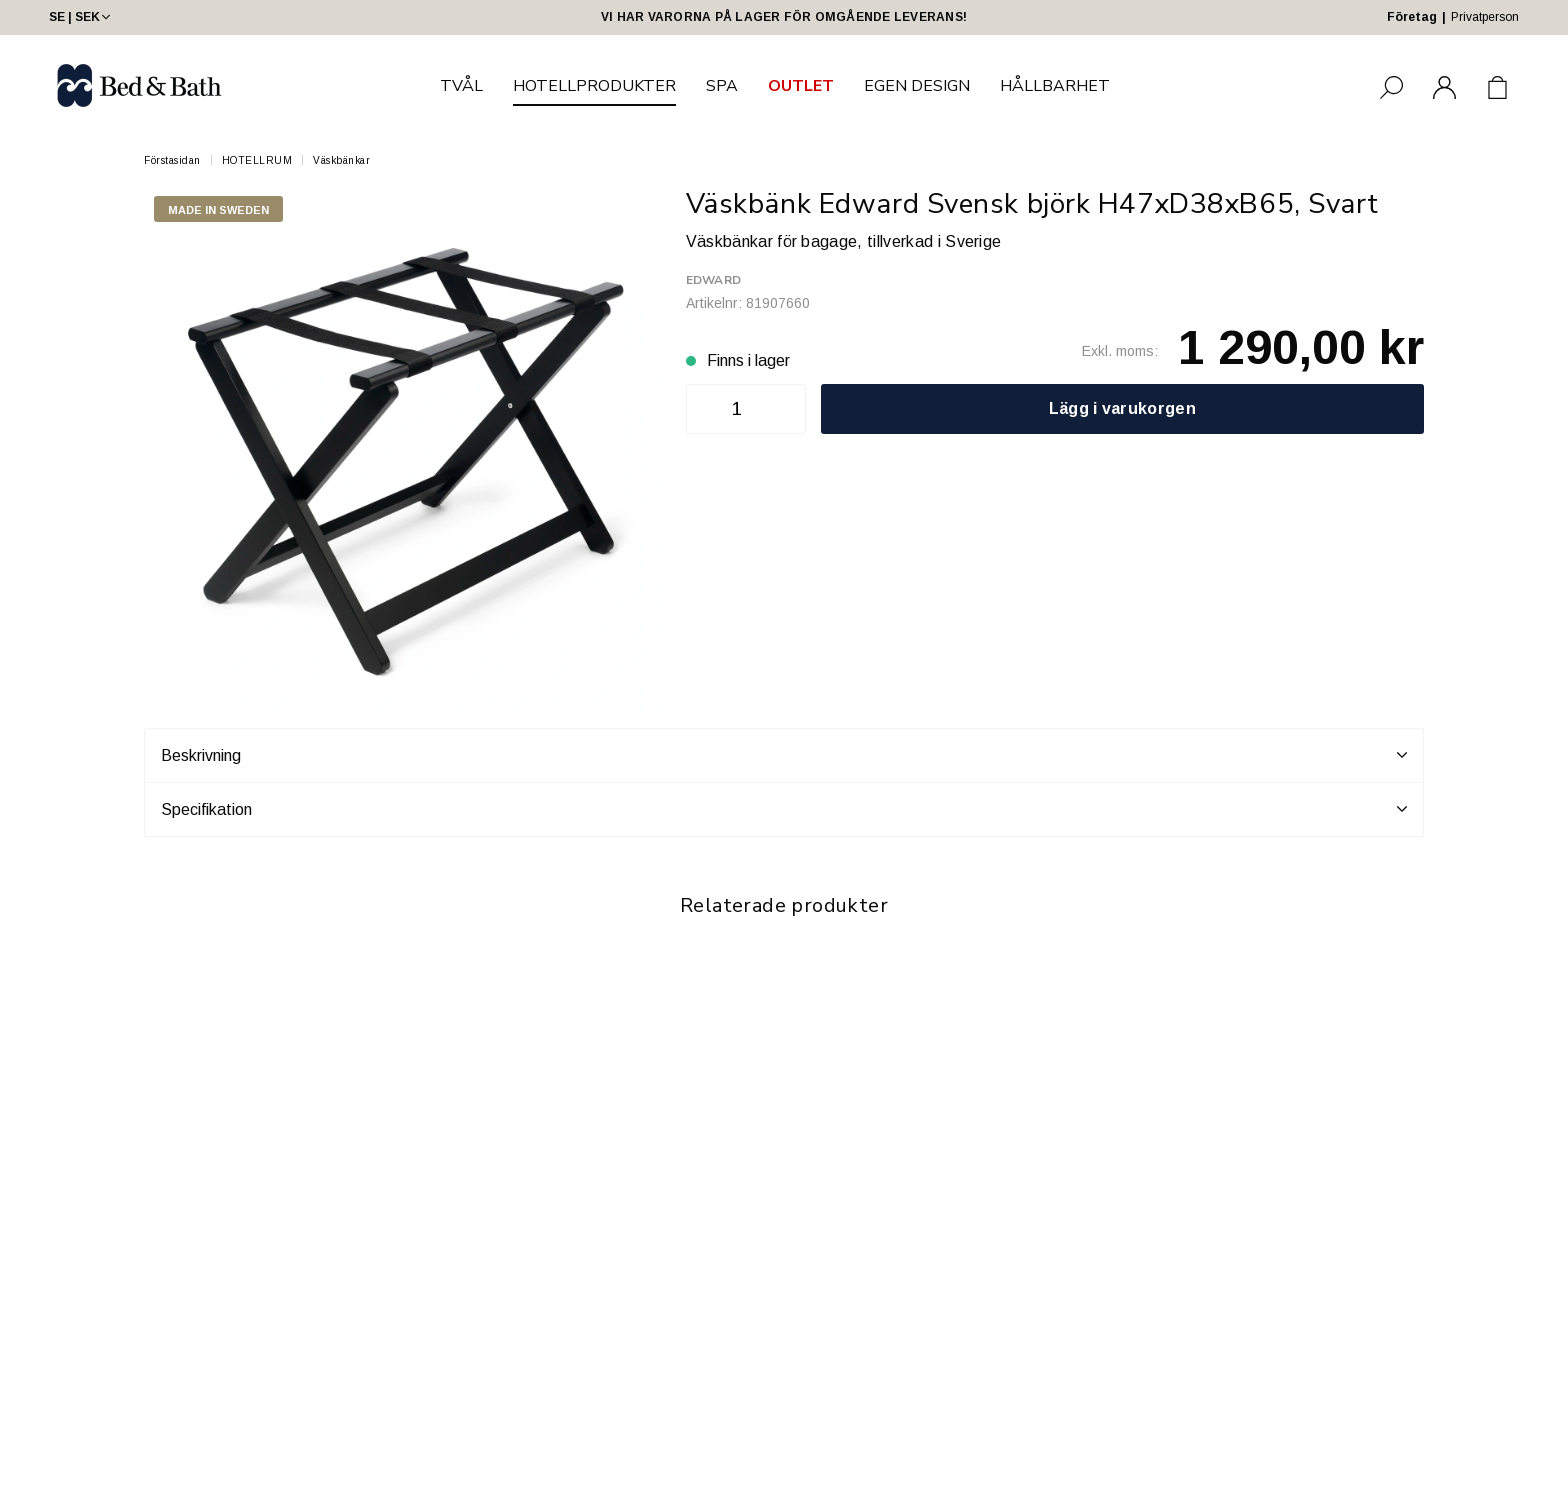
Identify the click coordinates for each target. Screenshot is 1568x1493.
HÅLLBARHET (1055, 86)
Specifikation (784, 809)
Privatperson (1485, 17)
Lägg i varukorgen (1122, 408)
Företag (1412, 17)
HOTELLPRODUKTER (594, 86)
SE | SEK (81, 17)
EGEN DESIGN (917, 86)
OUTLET (801, 86)
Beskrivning (784, 755)
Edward (713, 280)
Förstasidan (172, 160)
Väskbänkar (341, 160)
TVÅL (461, 86)
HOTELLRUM (257, 160)
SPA (722, 86)
